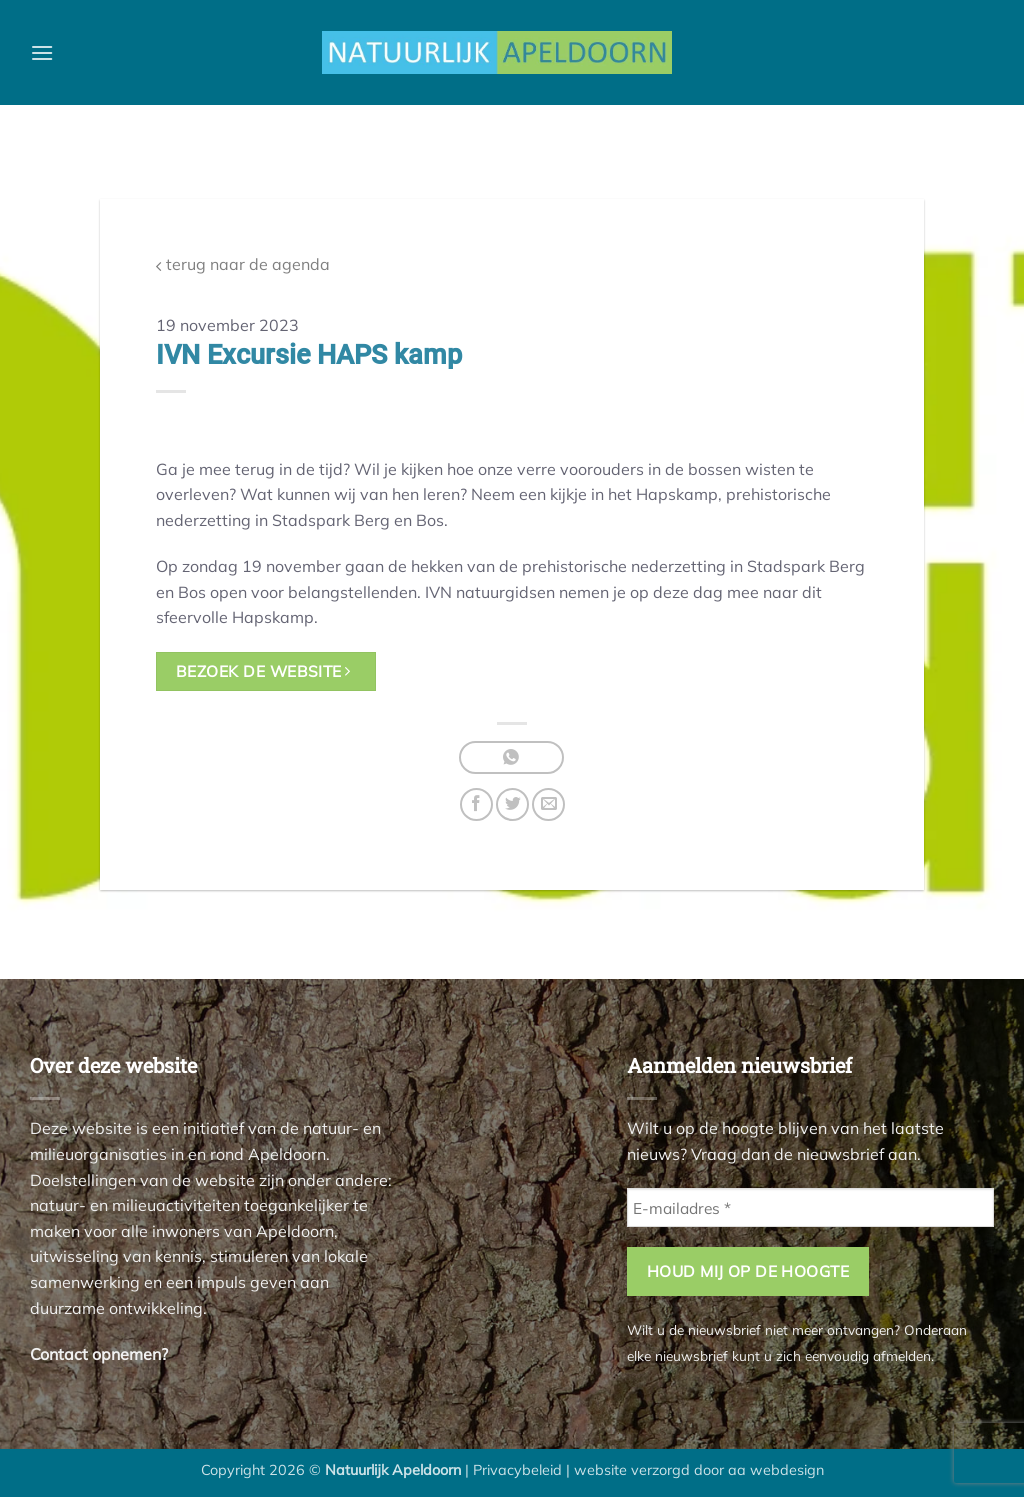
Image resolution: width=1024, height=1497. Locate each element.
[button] (42, 52)
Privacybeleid (517, 1470)
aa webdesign (776, 1470)
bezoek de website (263, 671)
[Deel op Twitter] (512, 804)
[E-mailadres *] (810, 1207)
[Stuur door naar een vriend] (548, 804)
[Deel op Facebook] (476, 804)
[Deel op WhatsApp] (511, 757)
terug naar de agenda (243, 264)
